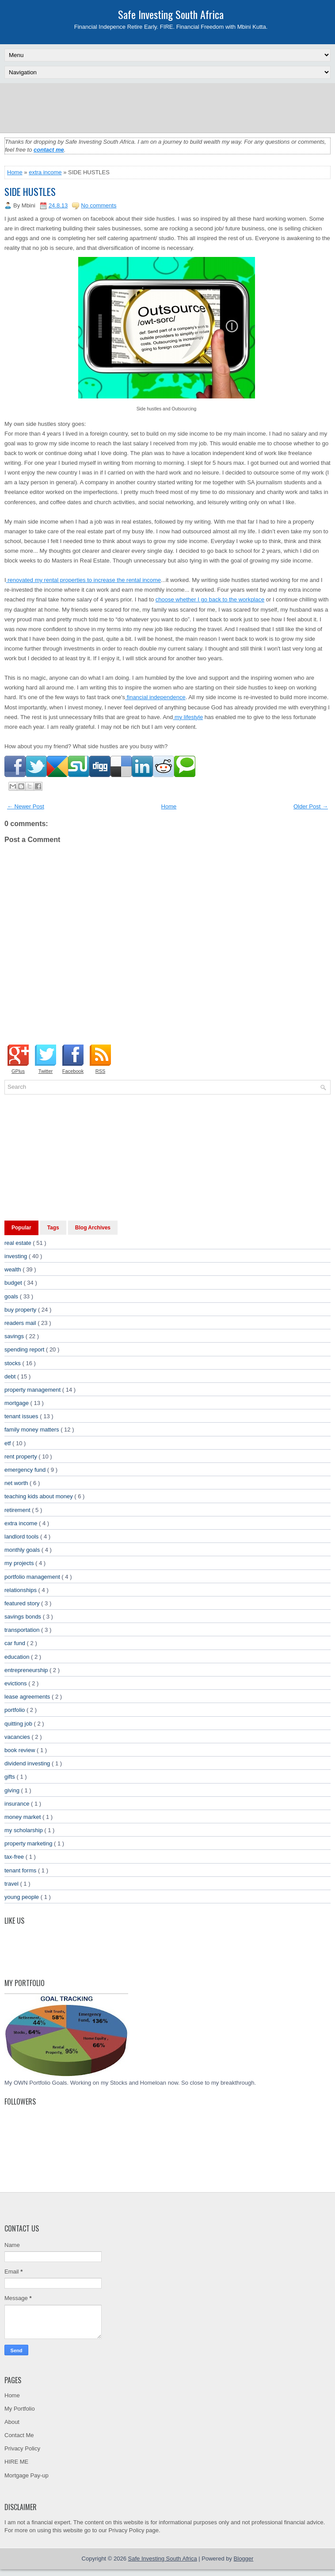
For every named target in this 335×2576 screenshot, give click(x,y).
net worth (17, 1483)
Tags (53, 1228)
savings (15, 1336)
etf (8, 1443)
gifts (10, 1776)
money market (23, 1817)
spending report (25, 1349)
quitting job (19, 1723)
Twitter (45, 1071)
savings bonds (23, 1616)
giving (12, 1790)
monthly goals (23, 1549)
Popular (21, 1228)
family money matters (32, 1429)
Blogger (244, 2558)
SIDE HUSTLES (30, 191)
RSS (100, 1071)
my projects (19, 1563)
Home (15, 172)
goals (12, 1296)
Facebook (73, 1071)
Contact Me (19, 2435)
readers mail (21, 1323)
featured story (22, 1603)
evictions (16, 1683)
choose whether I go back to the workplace (210, 599)
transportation (22, 1630)
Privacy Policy (22, 2448)
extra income (45, 172)
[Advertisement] (167, 107)
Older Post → (310, 806)
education (17, 1657)
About (11, 2422)
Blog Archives (92, 1228)
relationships (21, 1590)
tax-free (15, 1856)
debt (10, 1376)
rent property (21, 1456)
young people (22, 1897)
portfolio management (32, 1576)
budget (13, 1282)
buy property (21, 1309)
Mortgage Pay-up (26, 2475)
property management (33, 1389)
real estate (18, 1243)
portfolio (15, 1710)
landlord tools (22, 1536)
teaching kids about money (39, 1496)
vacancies (17, 1737)
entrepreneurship (26, 1670)
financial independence (155, 697)
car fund (15, 1643)
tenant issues (22, 1416)
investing (16, 1256)
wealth (13, 1269)
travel (12, 1883)
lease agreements (28, 1696)
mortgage (17, 1403)
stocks (13, 1363)
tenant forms (21, 1870)
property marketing (29, 1843)
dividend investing (28, 1763)
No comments (98, 205)
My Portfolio (19, 2408)
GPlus (18, 1071)
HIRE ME (16, 2461)
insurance (17, 1803)
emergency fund (25, 1469)
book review (20, 1750)
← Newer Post (25, 806)
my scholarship (24, 1830)
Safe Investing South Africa (171, 14)
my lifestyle (188, 717)
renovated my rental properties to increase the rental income (83, 580)
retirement (18, 1510)
